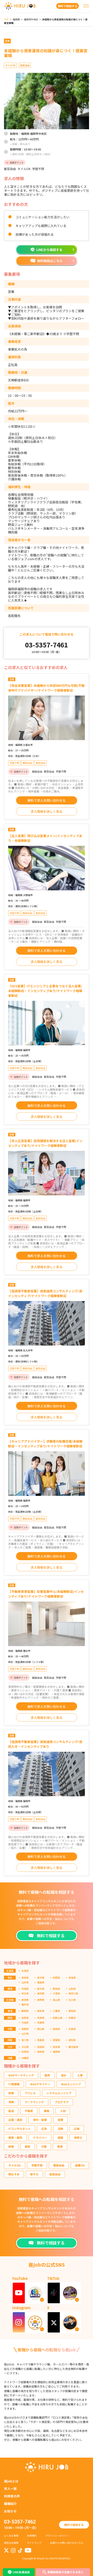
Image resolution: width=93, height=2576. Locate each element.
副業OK (80, 2165)
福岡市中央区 (31, 19)
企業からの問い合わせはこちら (66, 2542)
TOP (6, 19)
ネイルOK (14, 2165)
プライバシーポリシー (57, 2535)
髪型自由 (54, 2174)
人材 (63, 2111)
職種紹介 (10, 2503)
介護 (43, 2146)
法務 (60, 2129)
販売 (47, 2075)
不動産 (29, 2111)
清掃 (11, 2102)
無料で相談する (74, 2525)
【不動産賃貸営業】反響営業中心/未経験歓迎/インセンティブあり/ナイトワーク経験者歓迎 (46, 1594)
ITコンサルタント (19, 2129)
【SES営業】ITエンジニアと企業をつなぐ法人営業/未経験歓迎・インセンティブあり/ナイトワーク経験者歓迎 (45, 991)
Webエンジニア (71, 2084)
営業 (60, 2120)
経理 (60, 2138)
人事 (80, 2075)
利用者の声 (12, 2496)
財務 (11, 2093)
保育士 (78, 2138)
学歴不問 (37, 2165)
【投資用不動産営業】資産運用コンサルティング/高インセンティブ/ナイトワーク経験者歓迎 (45, 1293)
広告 (44, 2129)
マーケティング (34, 2102)
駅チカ (34, 2174)
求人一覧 (10, 2488)
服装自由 (58, 2165)
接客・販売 (15, 2138)
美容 (27, 2146)
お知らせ (10, 2511)
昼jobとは (11, 2481)
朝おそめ (13, 2174)
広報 (76, 2129)
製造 (11, 2111)
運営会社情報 (11, 2542)
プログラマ (62, 2102)
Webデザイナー (40, 2084)
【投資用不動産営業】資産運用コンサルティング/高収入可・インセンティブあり (45, 1744)
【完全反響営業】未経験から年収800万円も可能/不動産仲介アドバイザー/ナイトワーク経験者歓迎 (46, 688)
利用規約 (32, 2535)
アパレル (30, 2093)
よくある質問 (11, 2535)
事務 (46, 2111)
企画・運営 (15, 2120)
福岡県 (16, 19)
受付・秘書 (40, 2120)
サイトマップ (34, 2542)
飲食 (60, 2146)
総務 (11, 2146)
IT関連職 (13, 2084)
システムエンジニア (59, 2093)
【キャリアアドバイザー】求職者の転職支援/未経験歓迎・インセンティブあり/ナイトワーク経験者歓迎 (45, 1443)
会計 (63, 2075)
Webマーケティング (21, 2075)
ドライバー (40, 2138)
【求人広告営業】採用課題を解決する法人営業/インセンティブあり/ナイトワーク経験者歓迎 (45, 1143)
